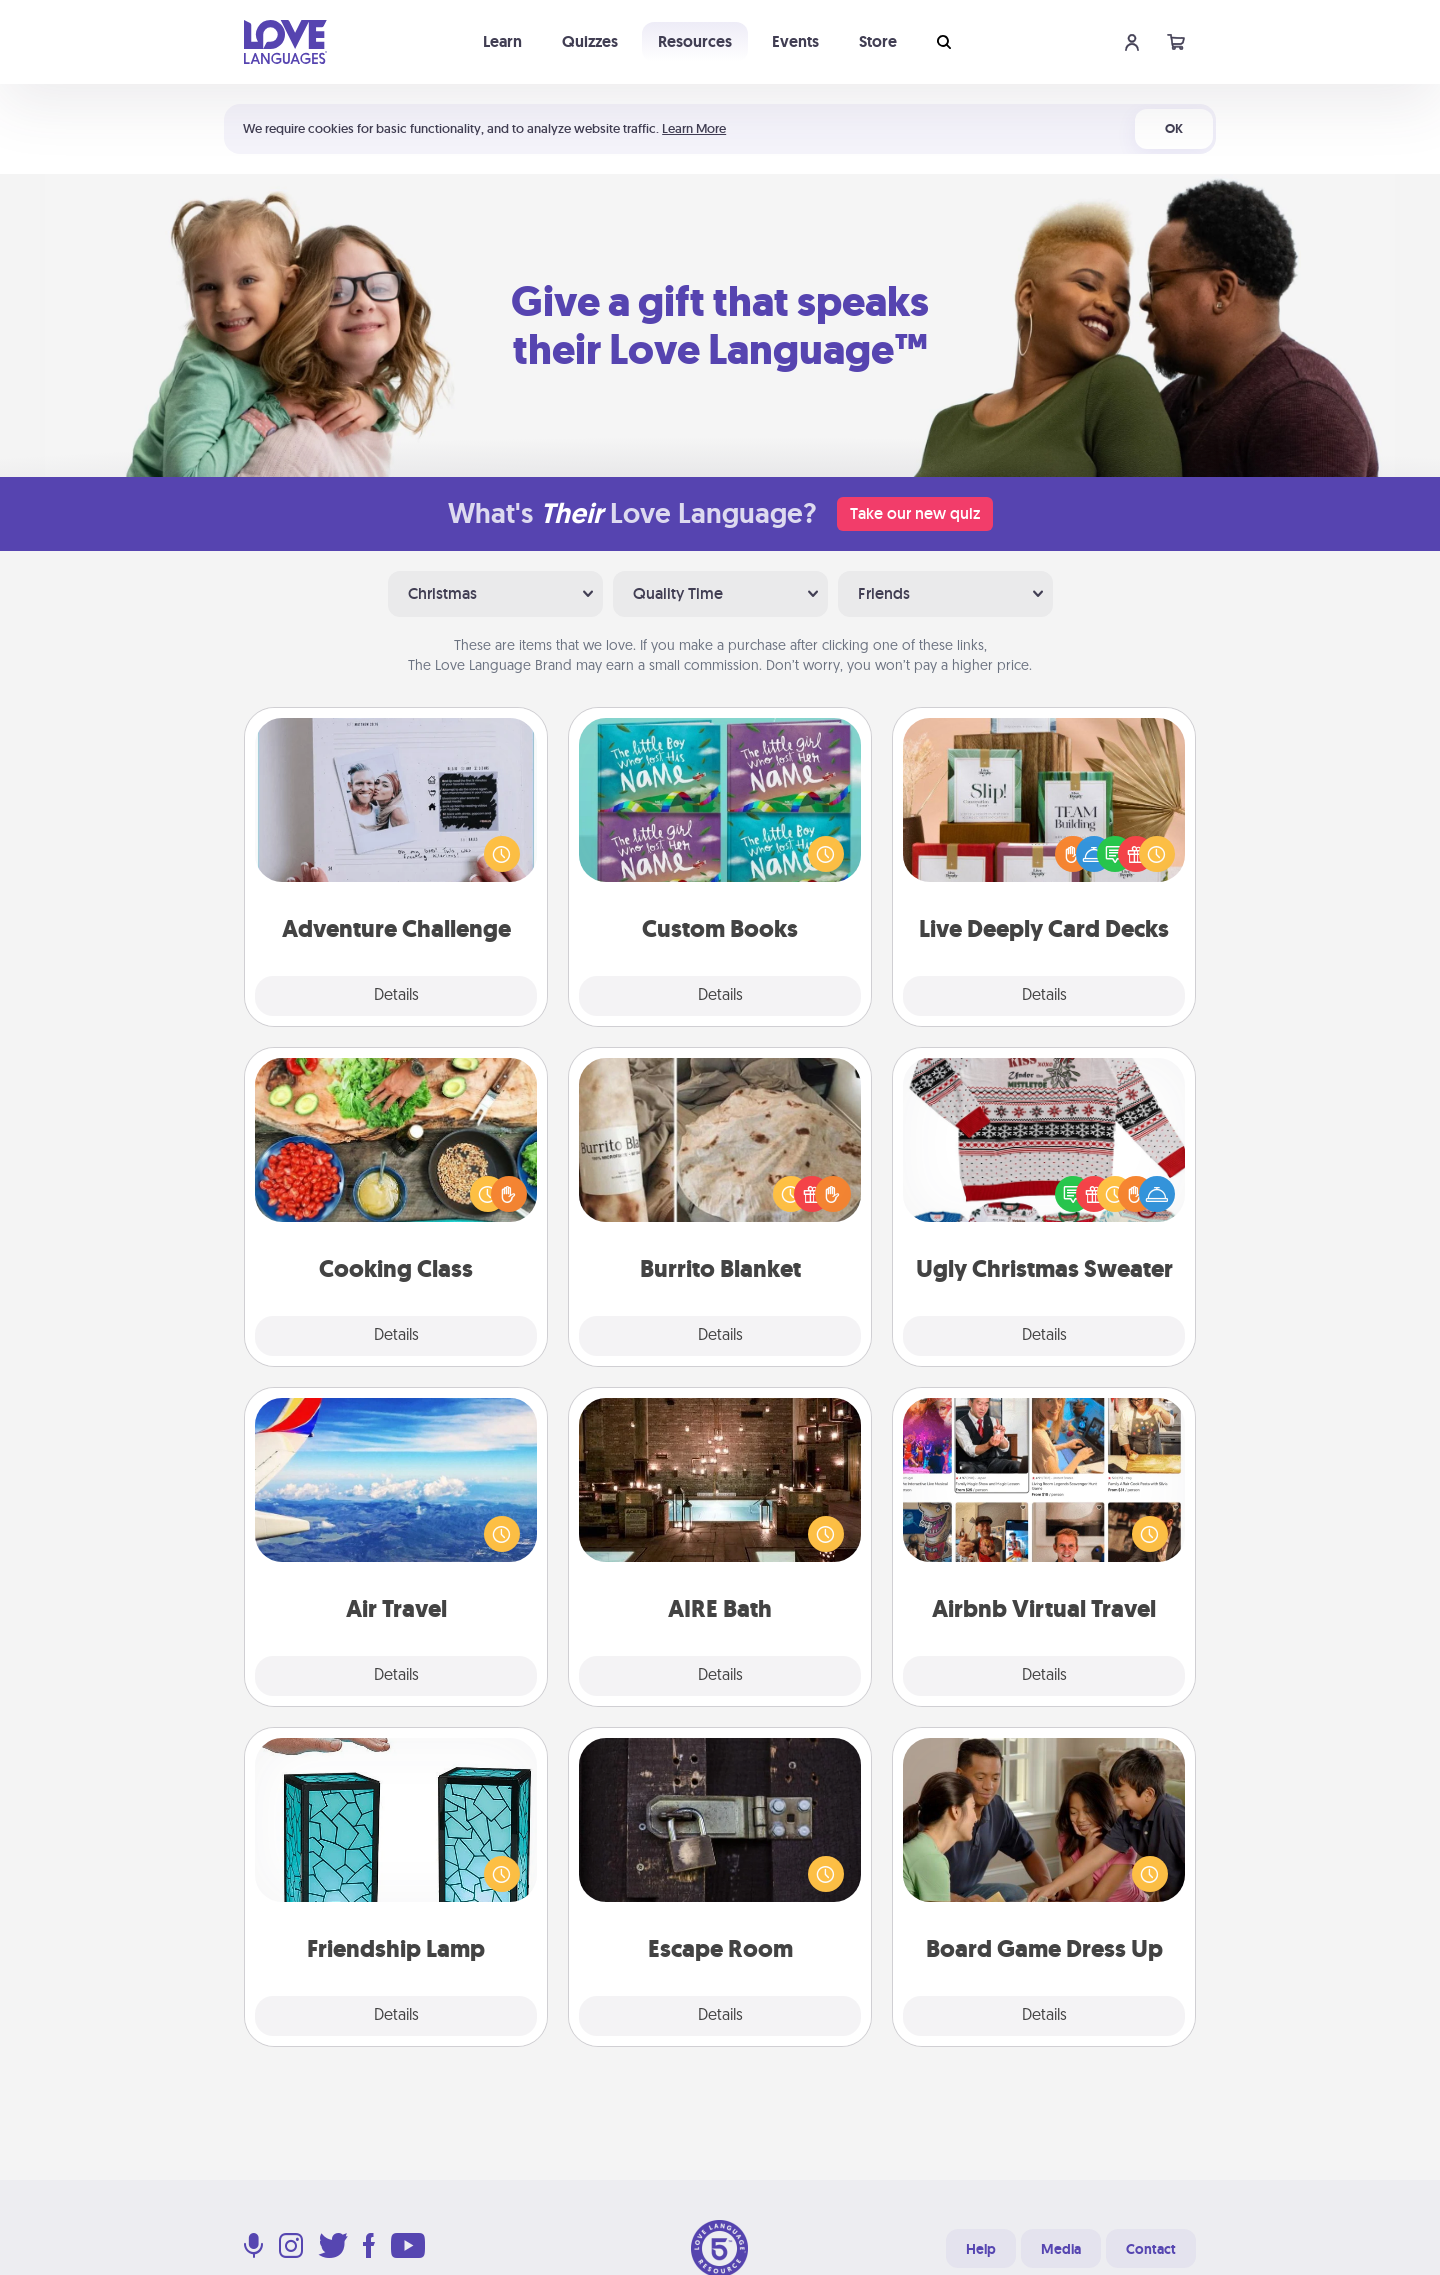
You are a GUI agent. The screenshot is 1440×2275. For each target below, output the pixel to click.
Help (981, 2249)
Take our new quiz (915, 513)
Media (1061, 2249)
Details (396, 996)
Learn (502, 41)
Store (878, 41)
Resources (695, 41)
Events (795, 41)
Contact (1151, 2249)
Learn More (694, 128)
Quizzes (590, 41)
